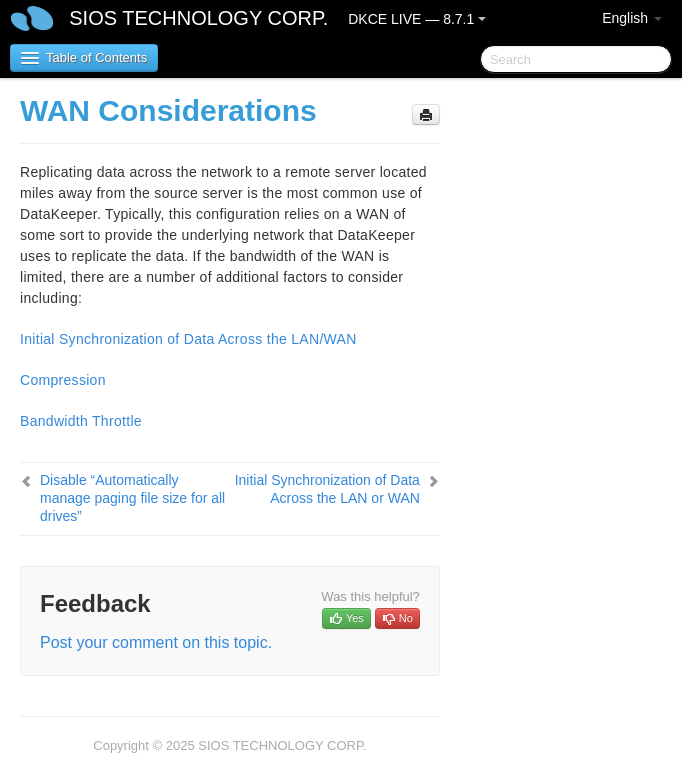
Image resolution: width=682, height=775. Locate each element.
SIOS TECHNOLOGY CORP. (198, 18)
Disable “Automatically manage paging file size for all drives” (132, 498)
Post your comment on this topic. (156, 642)
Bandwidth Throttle (81, 421)
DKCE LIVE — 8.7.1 (417, 19)
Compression (63, 380)
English (632, 18)
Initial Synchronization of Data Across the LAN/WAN (188, 339)
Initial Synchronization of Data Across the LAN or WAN (327, 489)
